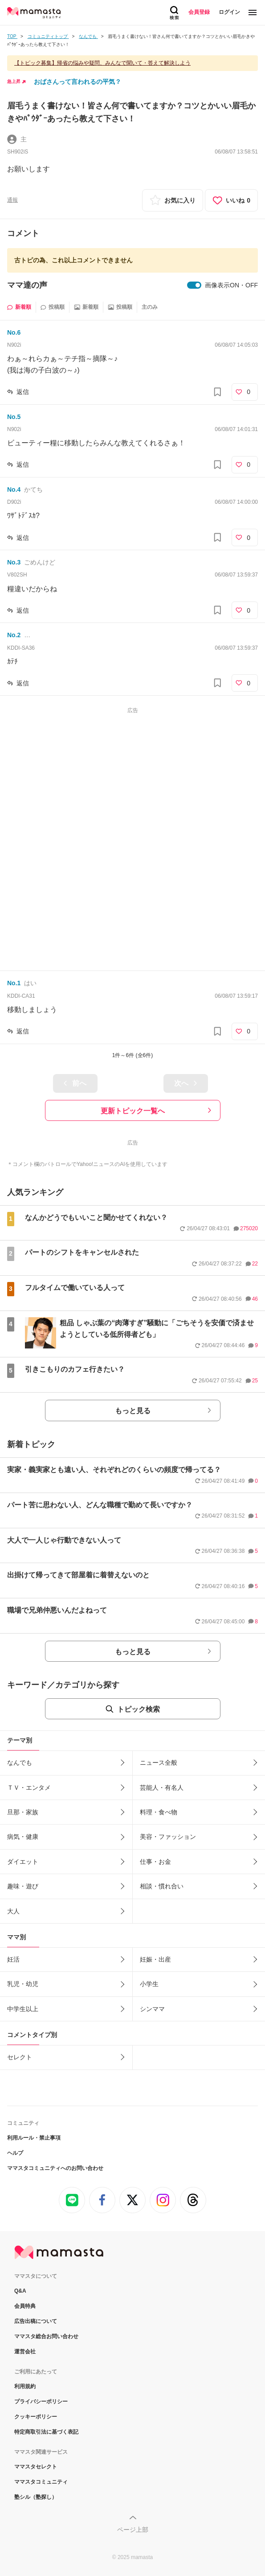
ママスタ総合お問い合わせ (46, 2336)
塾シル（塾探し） (35, 2497)
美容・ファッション (168, 1836)
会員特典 (25, 2306)
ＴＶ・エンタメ (29, 1787)
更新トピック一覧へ (133, 1111)
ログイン (229, 12)
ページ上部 (132, 2529)
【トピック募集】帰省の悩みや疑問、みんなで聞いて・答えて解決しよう (102, 63)
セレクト (19, 2057)
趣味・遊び (22, 1886)
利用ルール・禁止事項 (34, 2137)
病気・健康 (22, 1836)
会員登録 (199, 12)
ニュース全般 (158, 1762)
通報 (12, 200)
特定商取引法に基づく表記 (46, 2432)
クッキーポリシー (35, 2416)
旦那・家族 (22, 1812)
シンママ (152, 2008)
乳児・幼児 (22, 1983)
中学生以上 (22, 2008)
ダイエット (22, 1861)
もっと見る (133, 1411)
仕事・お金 (155, 1861)
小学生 (149, 1983)
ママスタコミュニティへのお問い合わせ (55, 2168)
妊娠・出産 (155, 1959)
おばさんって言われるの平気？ (77, 81)
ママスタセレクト (35, 2466)
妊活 (13, 1959)
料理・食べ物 (158, 1812)
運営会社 (25, 2351)
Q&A (20, 2291)
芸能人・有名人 (161, 1787)
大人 (13, 1911)
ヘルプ (15, 2153)
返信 (22, 392)
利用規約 (25, 2386)
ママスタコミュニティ (41, 2482)
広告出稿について (35, 2321)
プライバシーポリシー (41, 2401)
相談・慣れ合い (161, 1886)
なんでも (19, 1762)
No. (13, 332)
